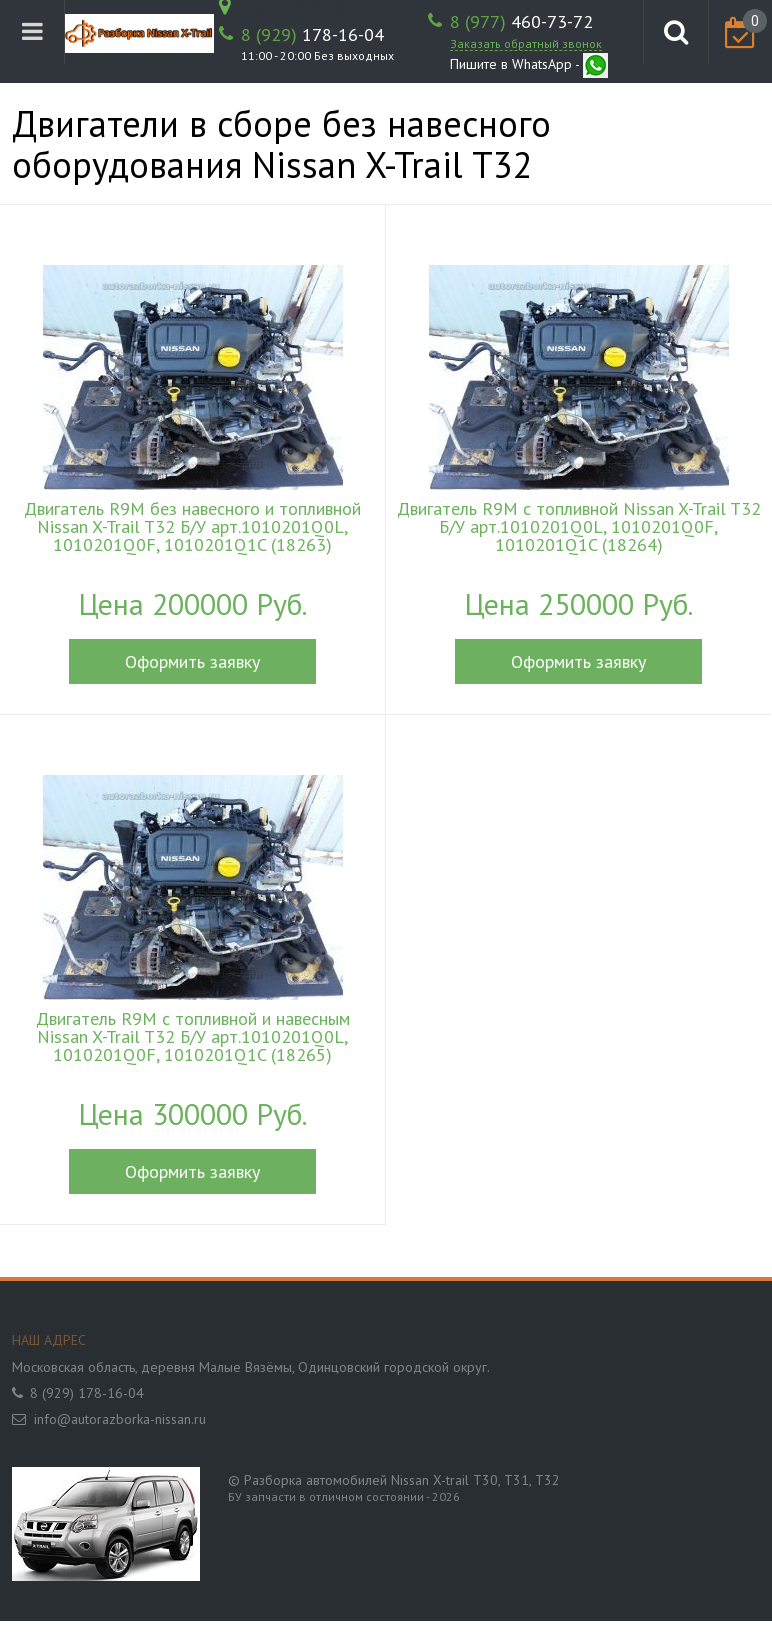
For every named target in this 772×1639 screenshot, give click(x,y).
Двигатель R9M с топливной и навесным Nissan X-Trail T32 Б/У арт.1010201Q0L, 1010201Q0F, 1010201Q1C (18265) (193, 1037)
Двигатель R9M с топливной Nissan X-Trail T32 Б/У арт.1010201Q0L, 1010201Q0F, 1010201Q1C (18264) (579, 527)
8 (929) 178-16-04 (87, 1393)
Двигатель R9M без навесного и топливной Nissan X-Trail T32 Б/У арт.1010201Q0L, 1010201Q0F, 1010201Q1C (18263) (192, 527)
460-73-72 (521, 22)
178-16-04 (312, 35)
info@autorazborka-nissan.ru (120, 1419)
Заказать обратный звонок (526, 43)
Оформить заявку (192, 661)
